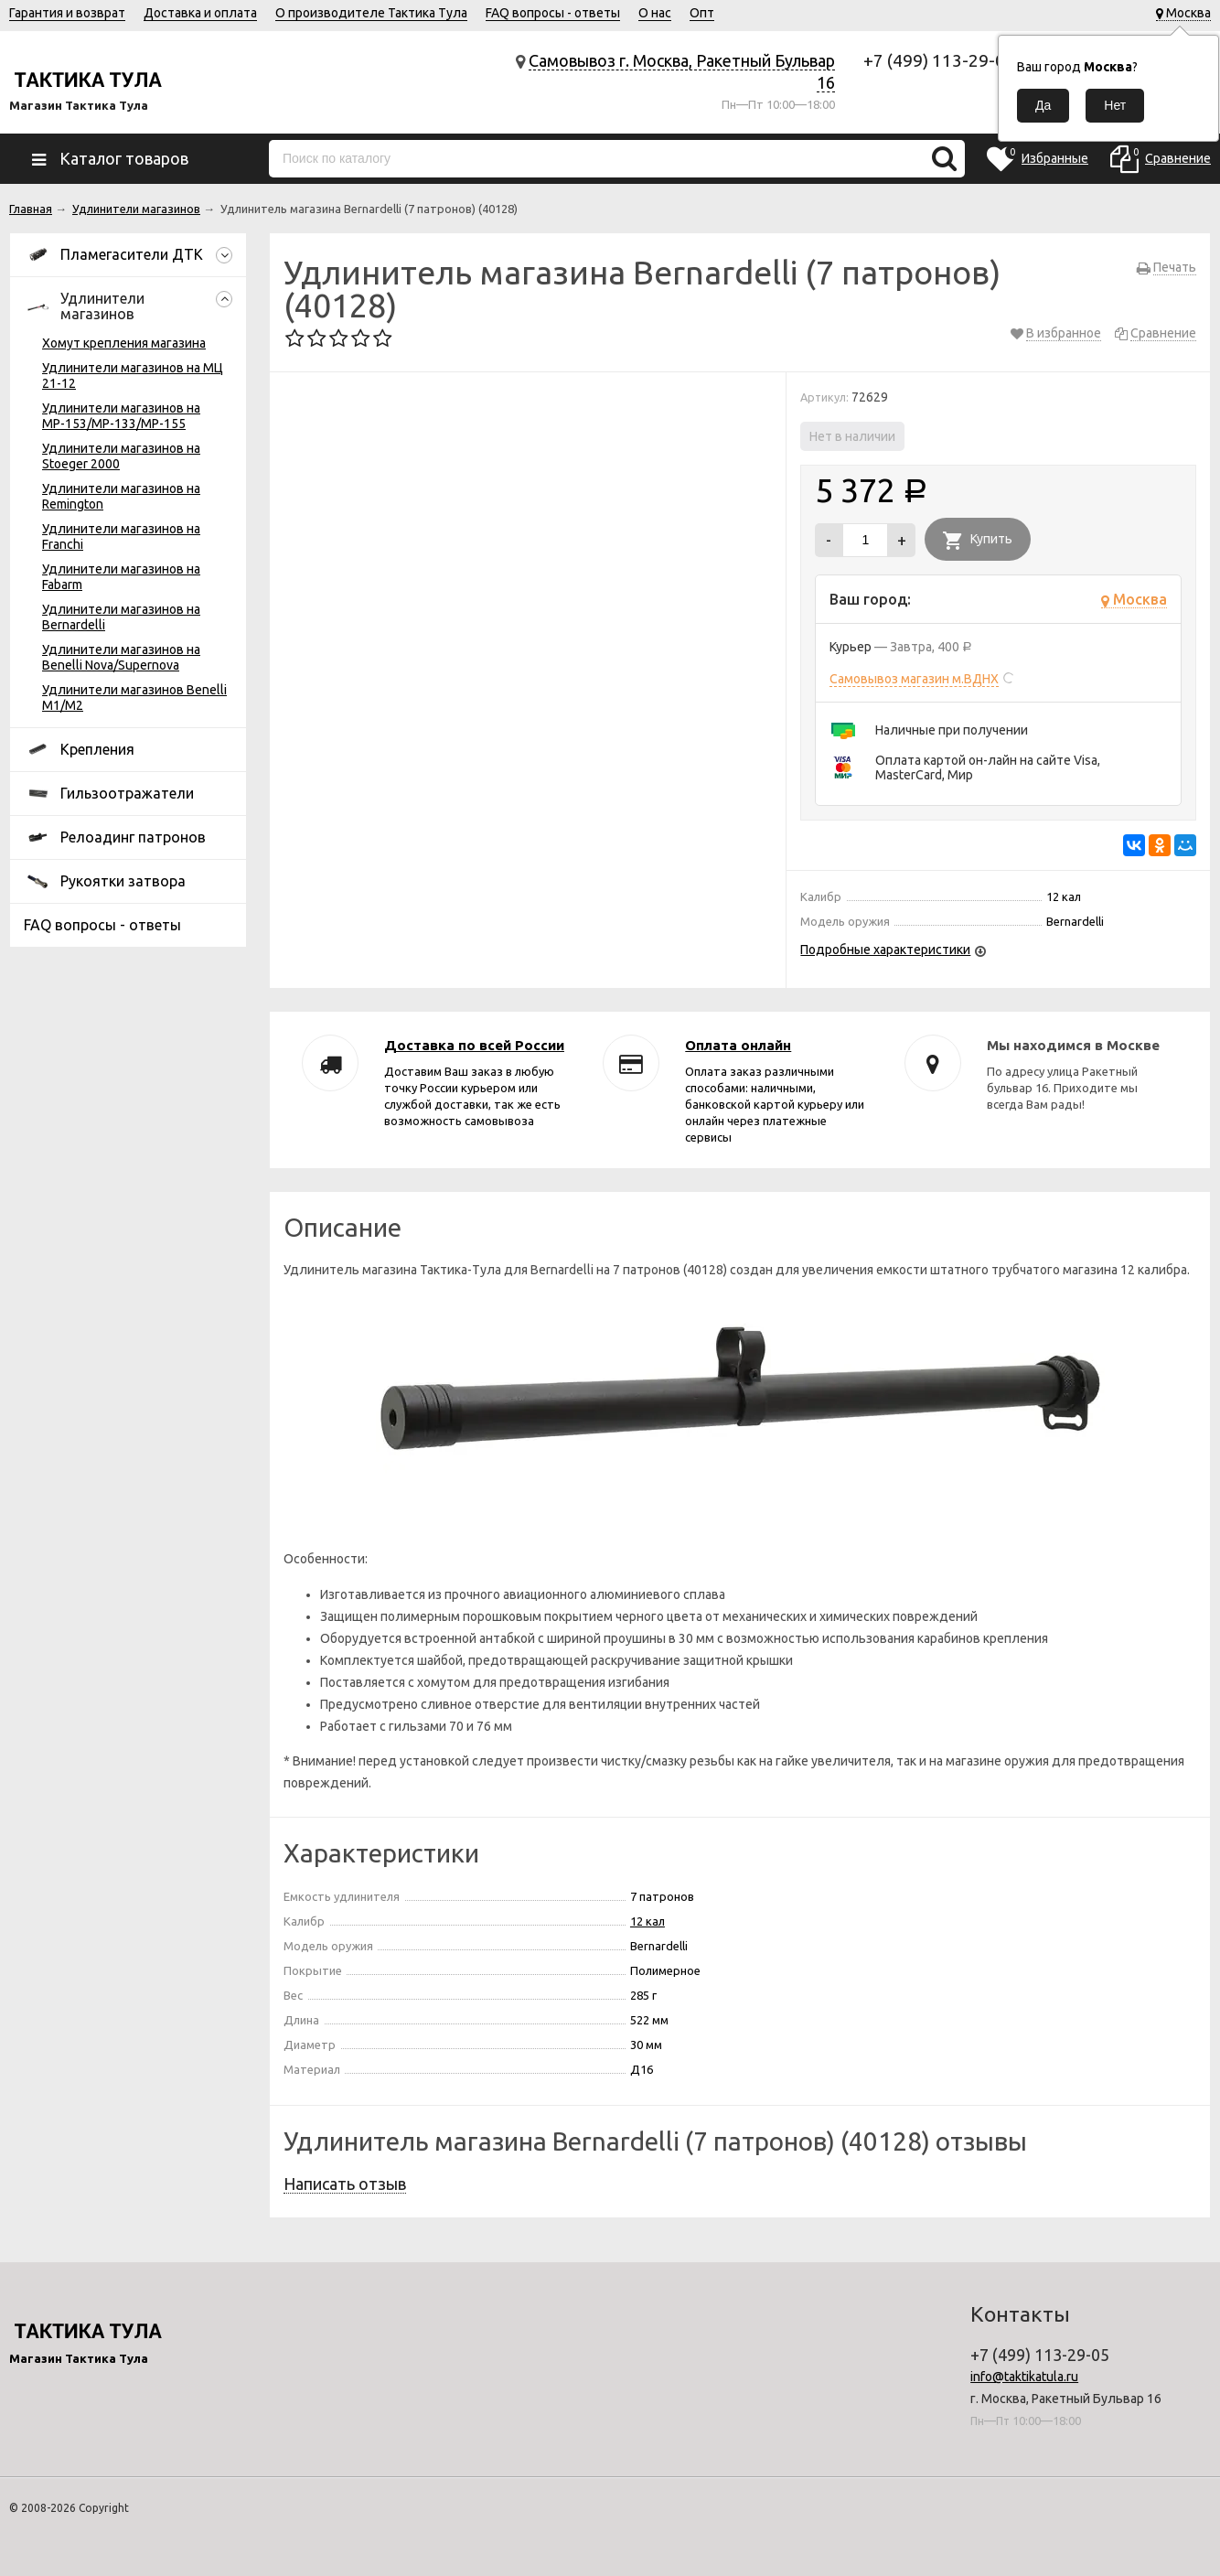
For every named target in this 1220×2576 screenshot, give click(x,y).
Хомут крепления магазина (124, 343)
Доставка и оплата (200, 12)
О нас (654, 12)
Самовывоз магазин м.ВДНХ (914, 678)
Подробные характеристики (885, 949)
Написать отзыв (345, 2183)
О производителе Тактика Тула (371, 12)
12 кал (647, 1921)
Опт (702, 12)
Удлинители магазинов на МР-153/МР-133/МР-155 (121, 416)
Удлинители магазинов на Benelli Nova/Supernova (121, 657)
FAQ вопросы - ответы (553, 12)
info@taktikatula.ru (1024, 2376)
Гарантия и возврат (67, 12)
